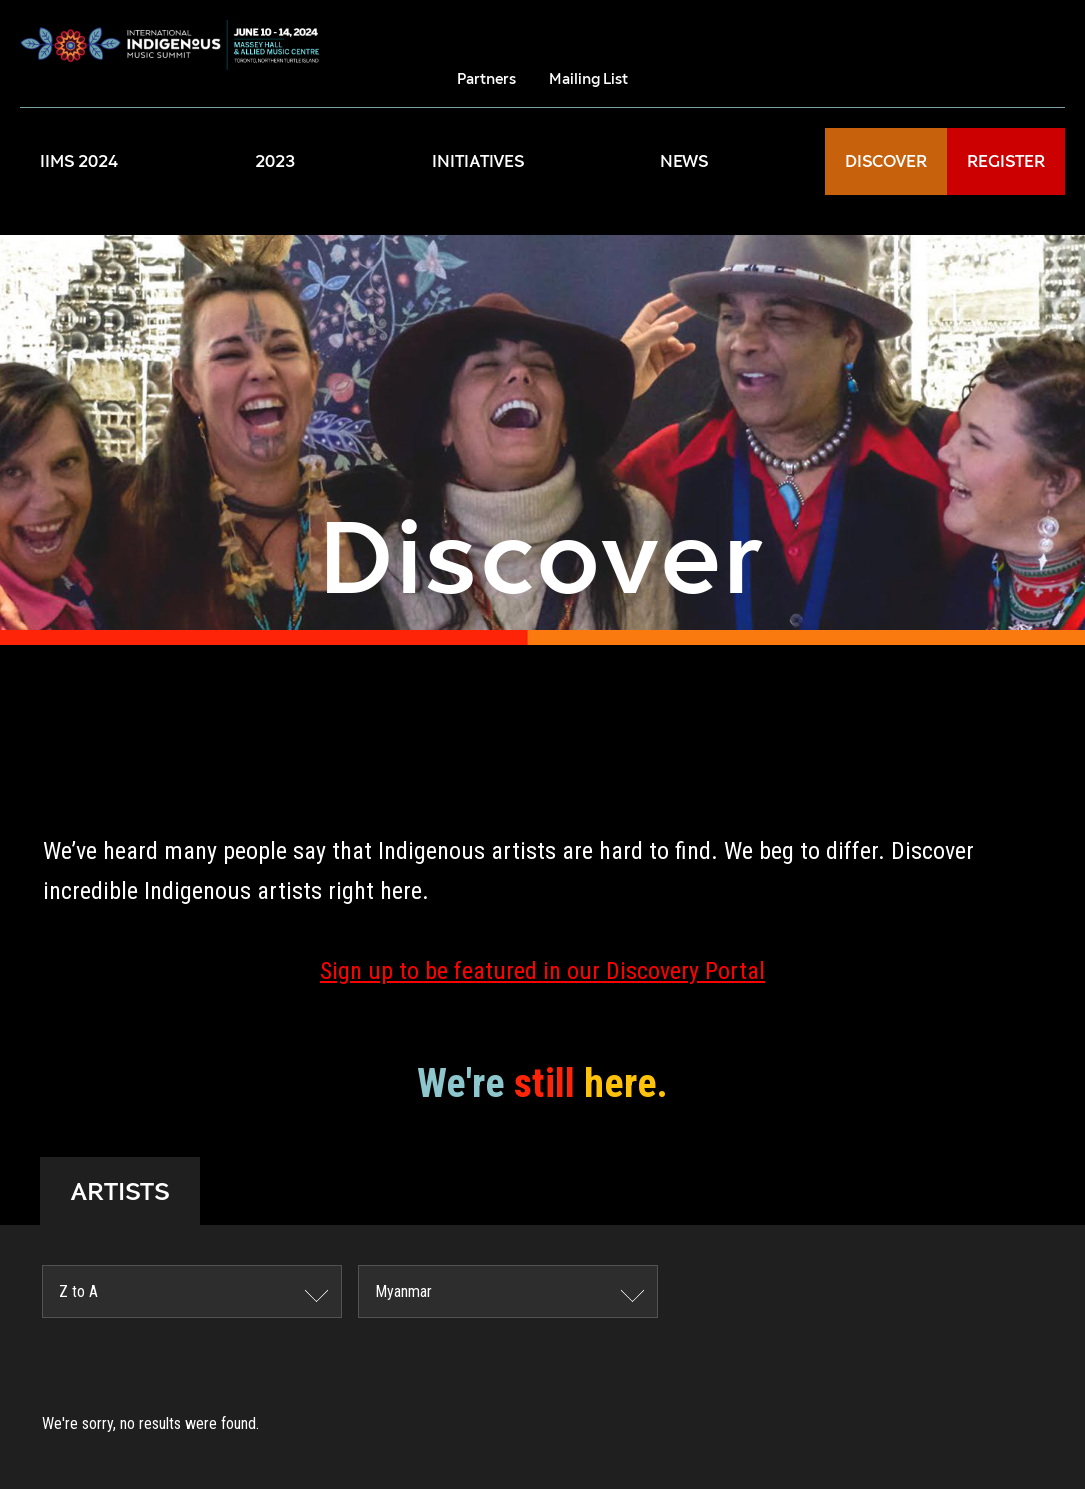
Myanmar (403, 1291)
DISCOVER (886, 161)
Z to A (78, 1291)
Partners (486, 78)
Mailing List (588, 78)
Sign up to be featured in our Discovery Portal (542, 971)
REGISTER (1006, 161)
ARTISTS (120, 1191)
